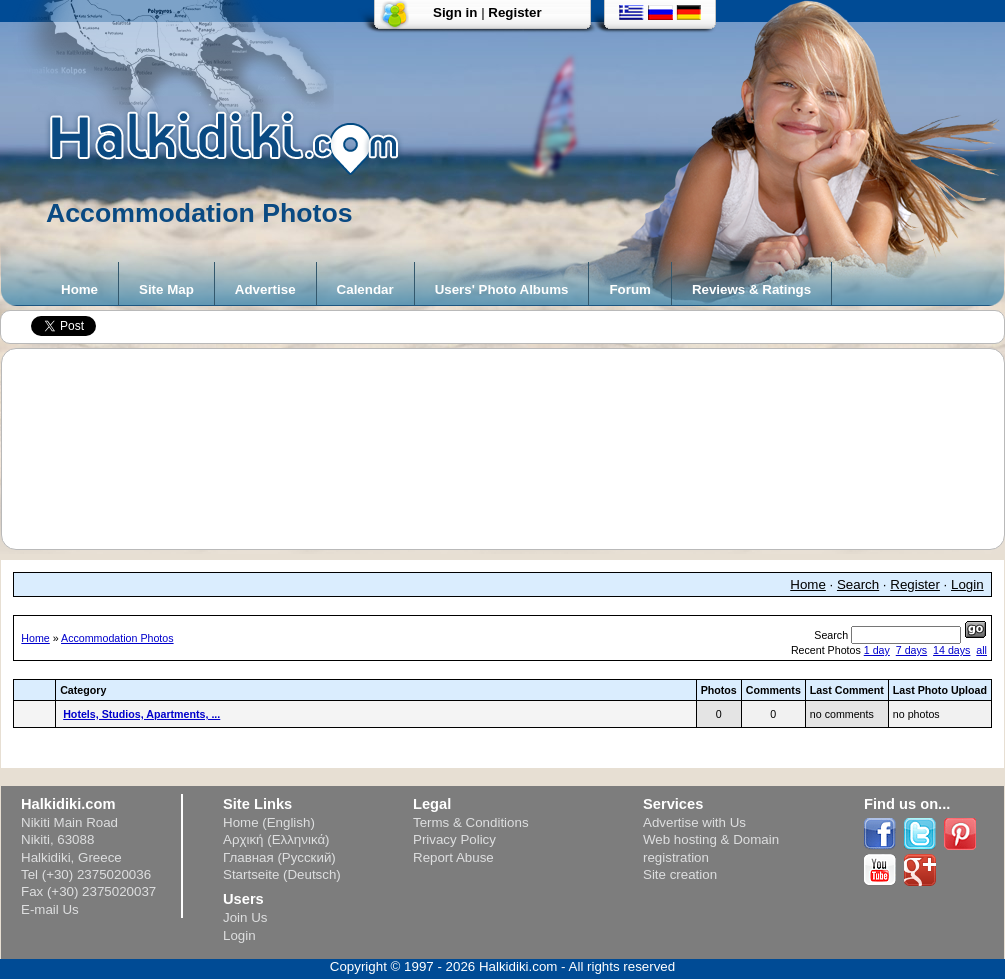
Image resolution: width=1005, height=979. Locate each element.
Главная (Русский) (279, 857)
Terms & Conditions (471, 822)
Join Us (245, 917)
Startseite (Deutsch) (282, 874)
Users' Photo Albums (502, 289)
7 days (911, 650)
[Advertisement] (512, 449)
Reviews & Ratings (751, 289)
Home (79, 289)
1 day (877, 650)
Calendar (365, 289)
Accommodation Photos (117, 638)
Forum (629, 289)
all (981, 650)
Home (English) (269, 822)
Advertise (265, 289)
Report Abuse (453, 857)
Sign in (455, 12)
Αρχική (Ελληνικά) (276, 839)
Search (858, 584)
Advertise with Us (694, 822)
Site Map (166, 289)
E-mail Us (50, 909)
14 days (951, 650)
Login (967, 584)
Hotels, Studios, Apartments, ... (141, 714)
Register (514, 12)
